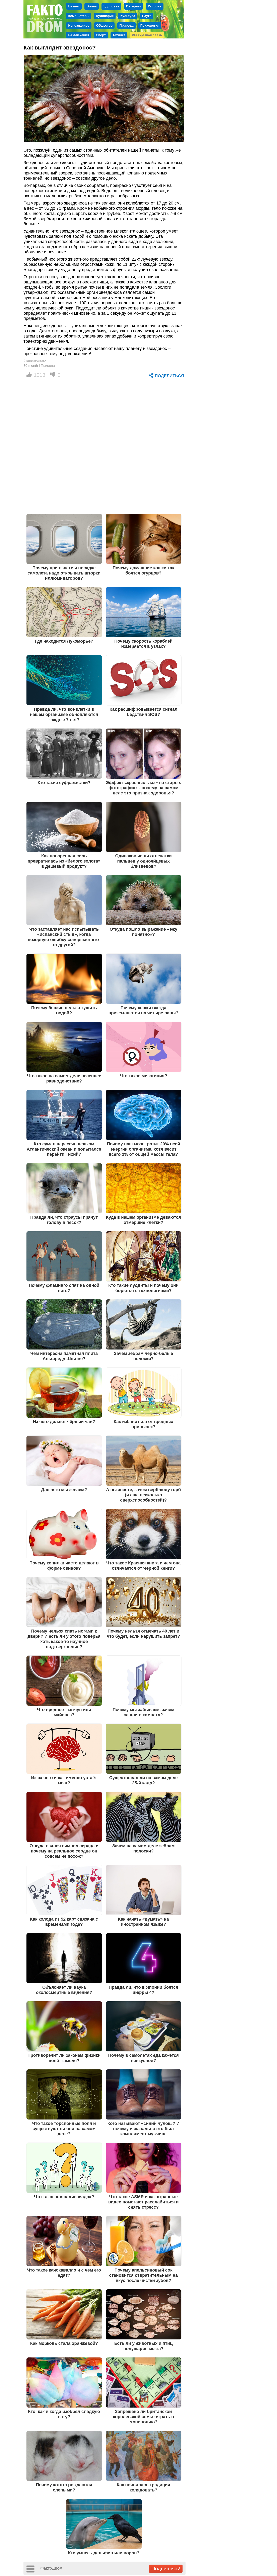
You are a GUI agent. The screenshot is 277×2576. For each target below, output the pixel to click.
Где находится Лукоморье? (64, 641)
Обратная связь (147, 35)
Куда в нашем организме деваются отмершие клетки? (143, 1220)
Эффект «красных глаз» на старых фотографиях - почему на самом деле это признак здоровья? (143, 787)
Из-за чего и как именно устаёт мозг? (64, 1780)
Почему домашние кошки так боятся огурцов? (143, 570)
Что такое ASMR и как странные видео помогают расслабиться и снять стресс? (143, 2202)
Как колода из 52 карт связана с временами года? (64, 1922)
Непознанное (78, 25)
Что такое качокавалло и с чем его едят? (64, 2273)
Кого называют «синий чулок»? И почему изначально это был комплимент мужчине (143, 2128)
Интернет (133, 6)
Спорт (101, 35)
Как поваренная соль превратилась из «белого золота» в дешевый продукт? (64, 861)
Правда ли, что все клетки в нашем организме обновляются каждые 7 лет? (64, 714)
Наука (146, 16)
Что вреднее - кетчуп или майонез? (64, 1712)
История (154, 6)
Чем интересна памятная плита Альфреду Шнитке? (64, 1356)
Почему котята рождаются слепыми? (64, 2487)
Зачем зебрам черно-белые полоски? (143, 1356)
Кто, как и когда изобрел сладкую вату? (64, 2414)
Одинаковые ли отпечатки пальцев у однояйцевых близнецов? (143, 861)
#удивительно (34, 360)
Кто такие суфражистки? (64, 782)
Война (91, 6)
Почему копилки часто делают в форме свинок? (64, 1565)
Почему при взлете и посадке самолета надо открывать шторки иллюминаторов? (63, 573)
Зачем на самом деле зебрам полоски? (143, 1848)
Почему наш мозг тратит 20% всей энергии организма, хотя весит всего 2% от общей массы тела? (143, 1149)
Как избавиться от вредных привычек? (143, 1424)
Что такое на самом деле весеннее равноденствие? (64, 1078)
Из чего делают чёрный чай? (64, 1421)
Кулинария (105, 16)
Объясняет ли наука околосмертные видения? (64, 1990)
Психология (149, 25)
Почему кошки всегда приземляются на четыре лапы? (144, 1010)
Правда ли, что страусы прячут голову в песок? (64, 1220)
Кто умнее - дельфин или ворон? (103, 2552)
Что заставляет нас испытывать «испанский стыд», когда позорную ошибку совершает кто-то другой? (64, 937)
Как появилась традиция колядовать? (143, 2487)
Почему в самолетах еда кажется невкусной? (143, 2058)
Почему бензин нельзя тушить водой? (64, 1010)
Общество (104, 25)
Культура (127, 16)
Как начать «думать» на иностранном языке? (143, 1922)
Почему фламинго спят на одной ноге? (64, 1288)
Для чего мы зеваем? (64, 1489)
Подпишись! (165, 2568)
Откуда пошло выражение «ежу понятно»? (143, 932)
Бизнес (74, 6)
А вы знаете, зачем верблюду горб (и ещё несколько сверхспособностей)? (143, 1495)
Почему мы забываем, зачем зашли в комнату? (143, 1712)
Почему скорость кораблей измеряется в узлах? (143, 644)
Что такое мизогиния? (143, 1075)
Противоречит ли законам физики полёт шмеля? (64, 2058)
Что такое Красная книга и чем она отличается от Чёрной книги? (143, 1565)
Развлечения (78, 35)
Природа (126, 25)
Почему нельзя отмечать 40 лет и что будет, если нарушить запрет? (143, 1634)
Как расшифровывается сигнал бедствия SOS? (143, 712)
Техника (119, 35)
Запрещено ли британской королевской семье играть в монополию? (143, 2416)
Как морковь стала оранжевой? (64, 2343)
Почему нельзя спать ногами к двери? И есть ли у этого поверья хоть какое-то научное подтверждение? (63, 1639)
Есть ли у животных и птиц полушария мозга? (143, 2346)
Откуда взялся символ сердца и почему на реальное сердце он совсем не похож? (63, 1851)
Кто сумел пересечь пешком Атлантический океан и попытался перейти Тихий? (64, 1149)
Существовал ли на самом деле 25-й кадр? (143, 1780)
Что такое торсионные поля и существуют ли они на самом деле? (64, 2128)
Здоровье (111, 6)
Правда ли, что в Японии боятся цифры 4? (143, 1990)
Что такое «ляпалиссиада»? (64, 2196)
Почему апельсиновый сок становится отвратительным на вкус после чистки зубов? (143, 2275)
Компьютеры (78, 16)
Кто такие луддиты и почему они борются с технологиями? (143, 1288)
